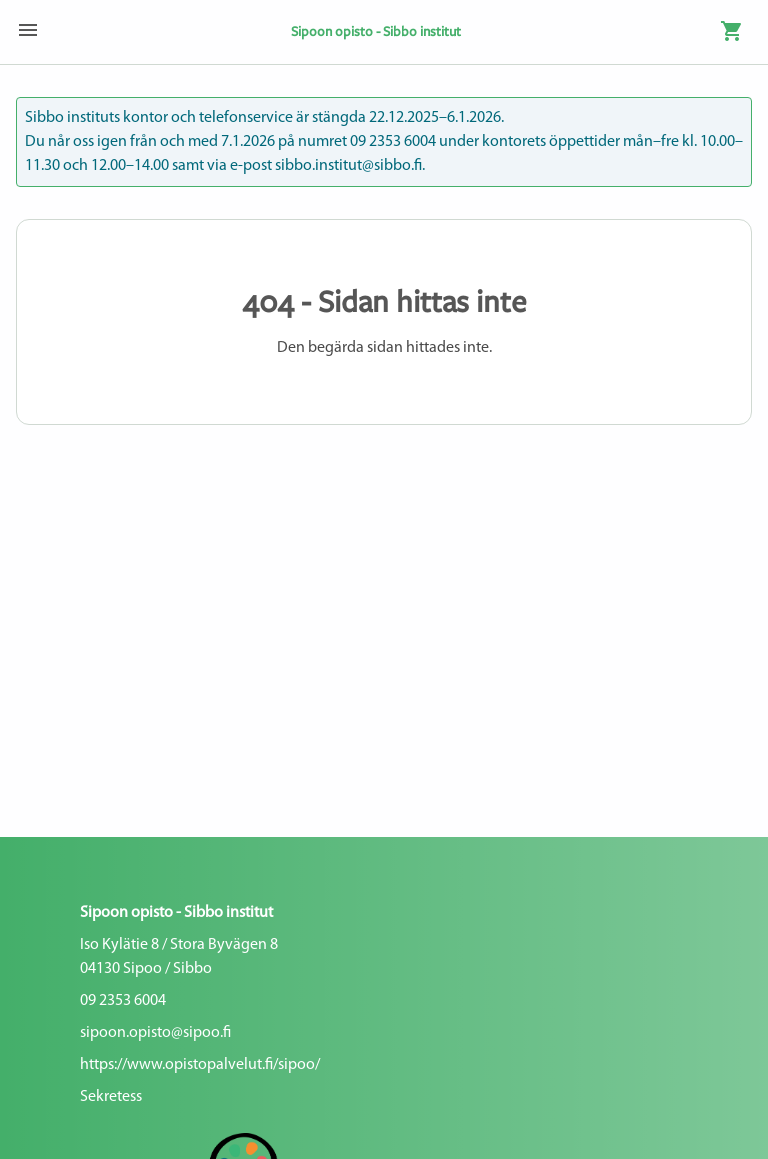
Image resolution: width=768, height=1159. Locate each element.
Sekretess (111, 1097)
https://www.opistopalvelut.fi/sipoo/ (200, 1065)
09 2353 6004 (123, 1001)
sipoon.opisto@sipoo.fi (155, 1033)
